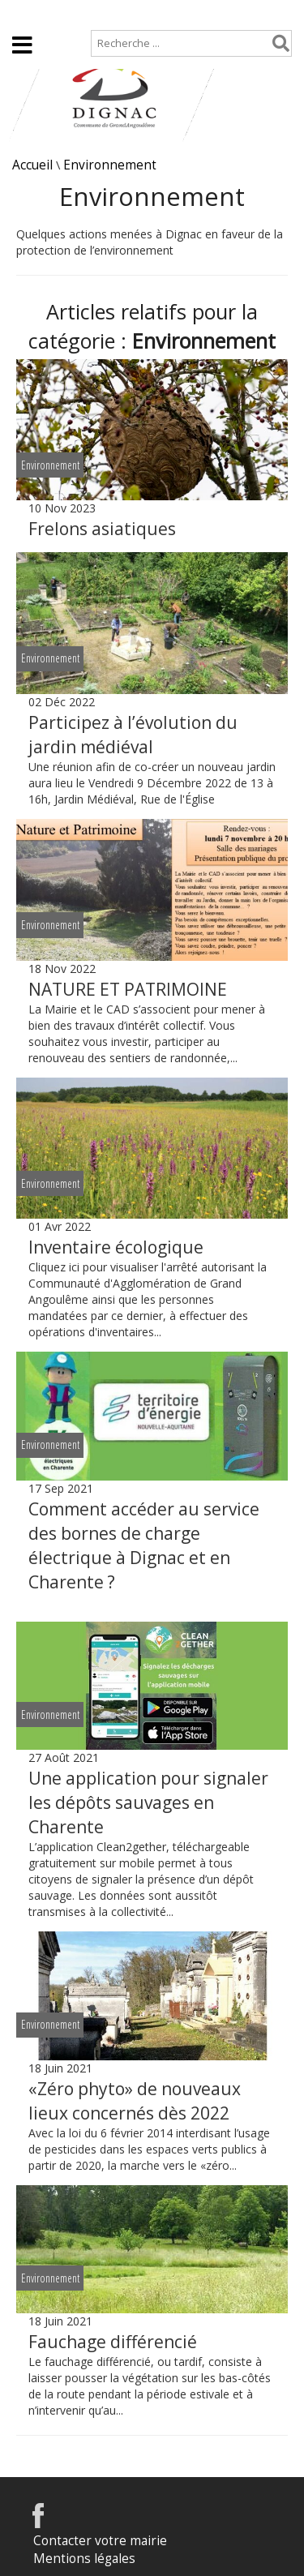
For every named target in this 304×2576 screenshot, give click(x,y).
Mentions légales (84, 2558)
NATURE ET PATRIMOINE (127, 989)
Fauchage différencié (112, 2341)
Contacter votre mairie (100, 2540)
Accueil (26, 13)
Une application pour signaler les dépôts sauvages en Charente (148, 1802)
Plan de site (103, 13)
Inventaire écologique (115, 1247)
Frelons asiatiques (102, 528)
